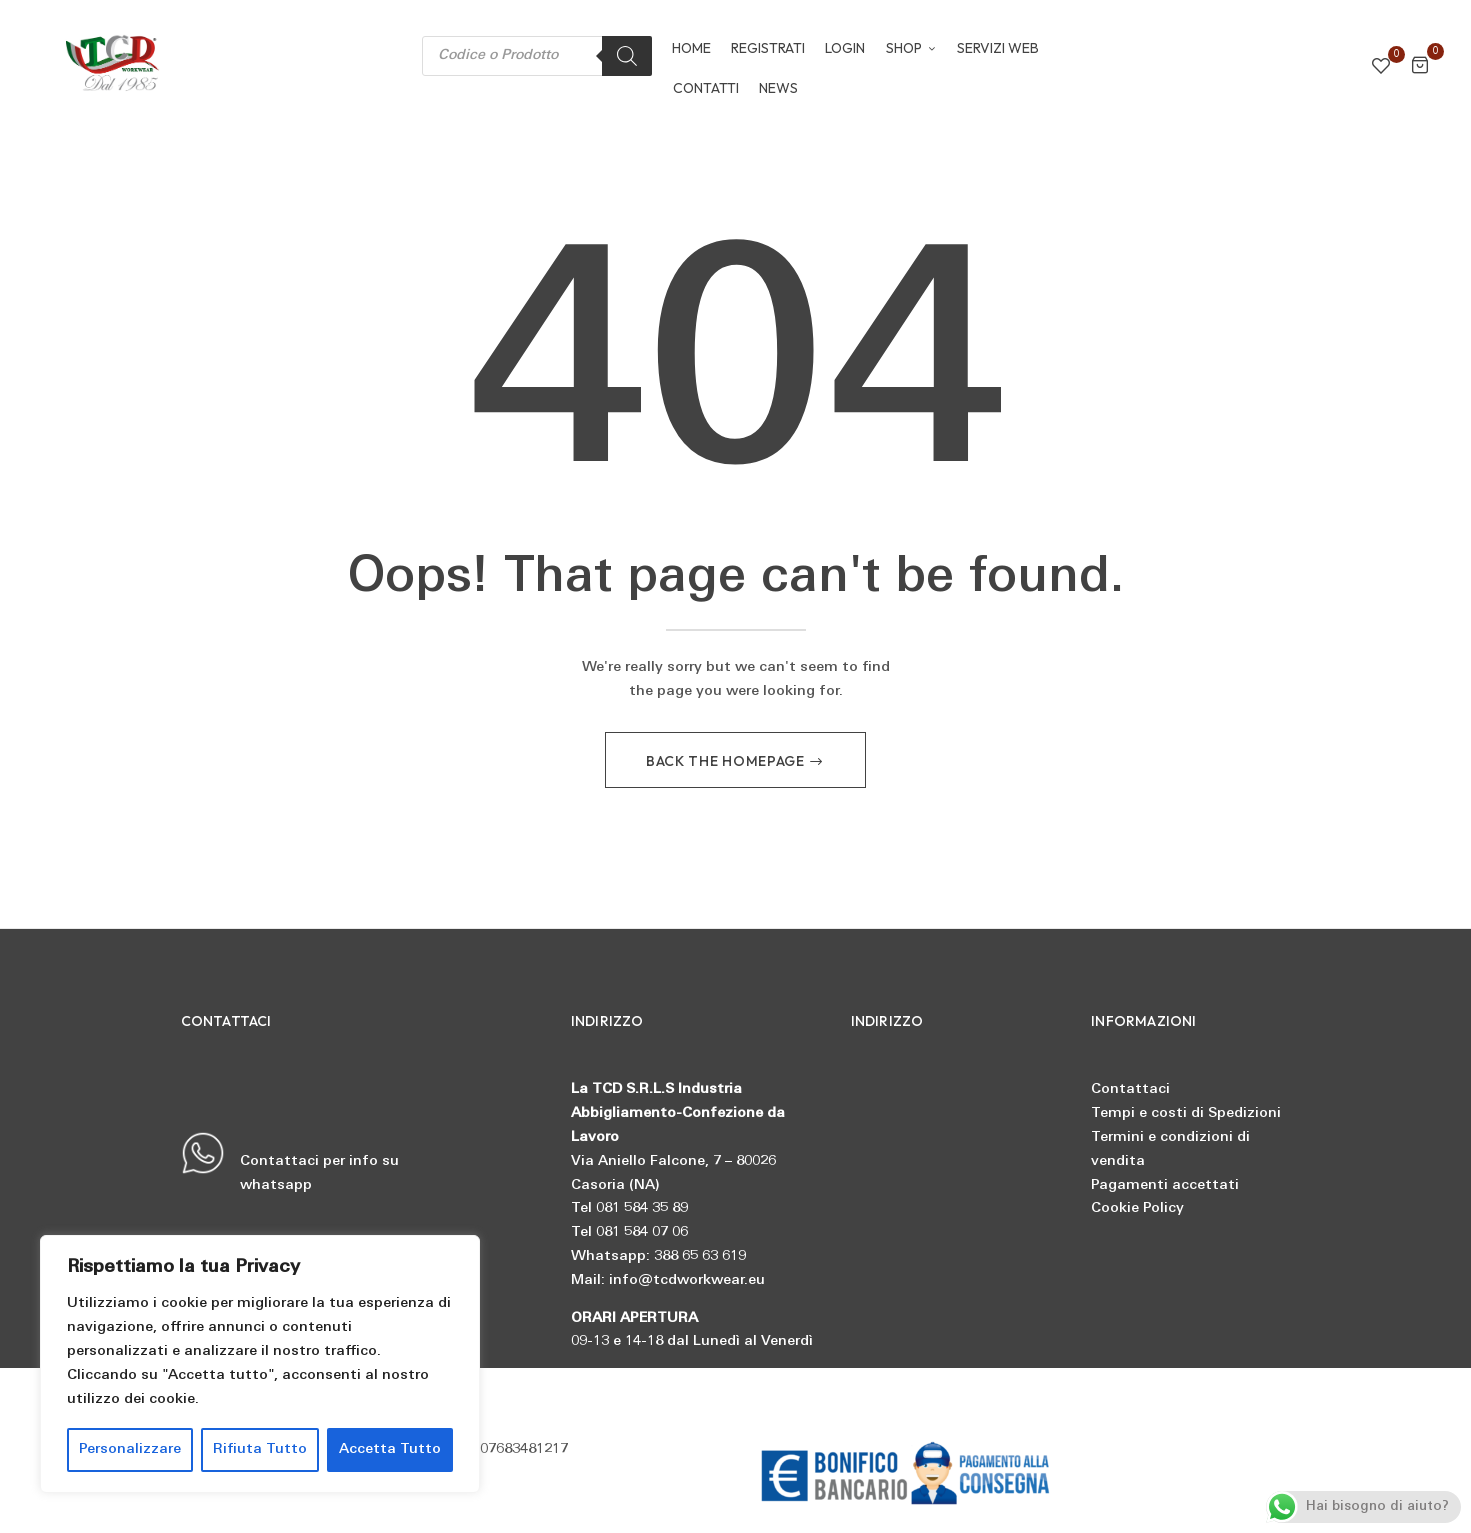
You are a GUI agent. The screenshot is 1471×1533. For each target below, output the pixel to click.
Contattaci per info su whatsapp (290, 1164)
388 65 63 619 (700, 1258)
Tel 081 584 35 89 (629, 1210)
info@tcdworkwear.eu (687, 1281)
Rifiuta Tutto (260, 1449)
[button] (1420, 69)
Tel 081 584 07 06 (629, 1234)
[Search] (627, 56)
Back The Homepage (727, 763)
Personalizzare (130, 1449)
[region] (260, 1364)
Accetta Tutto (390, 1449)
